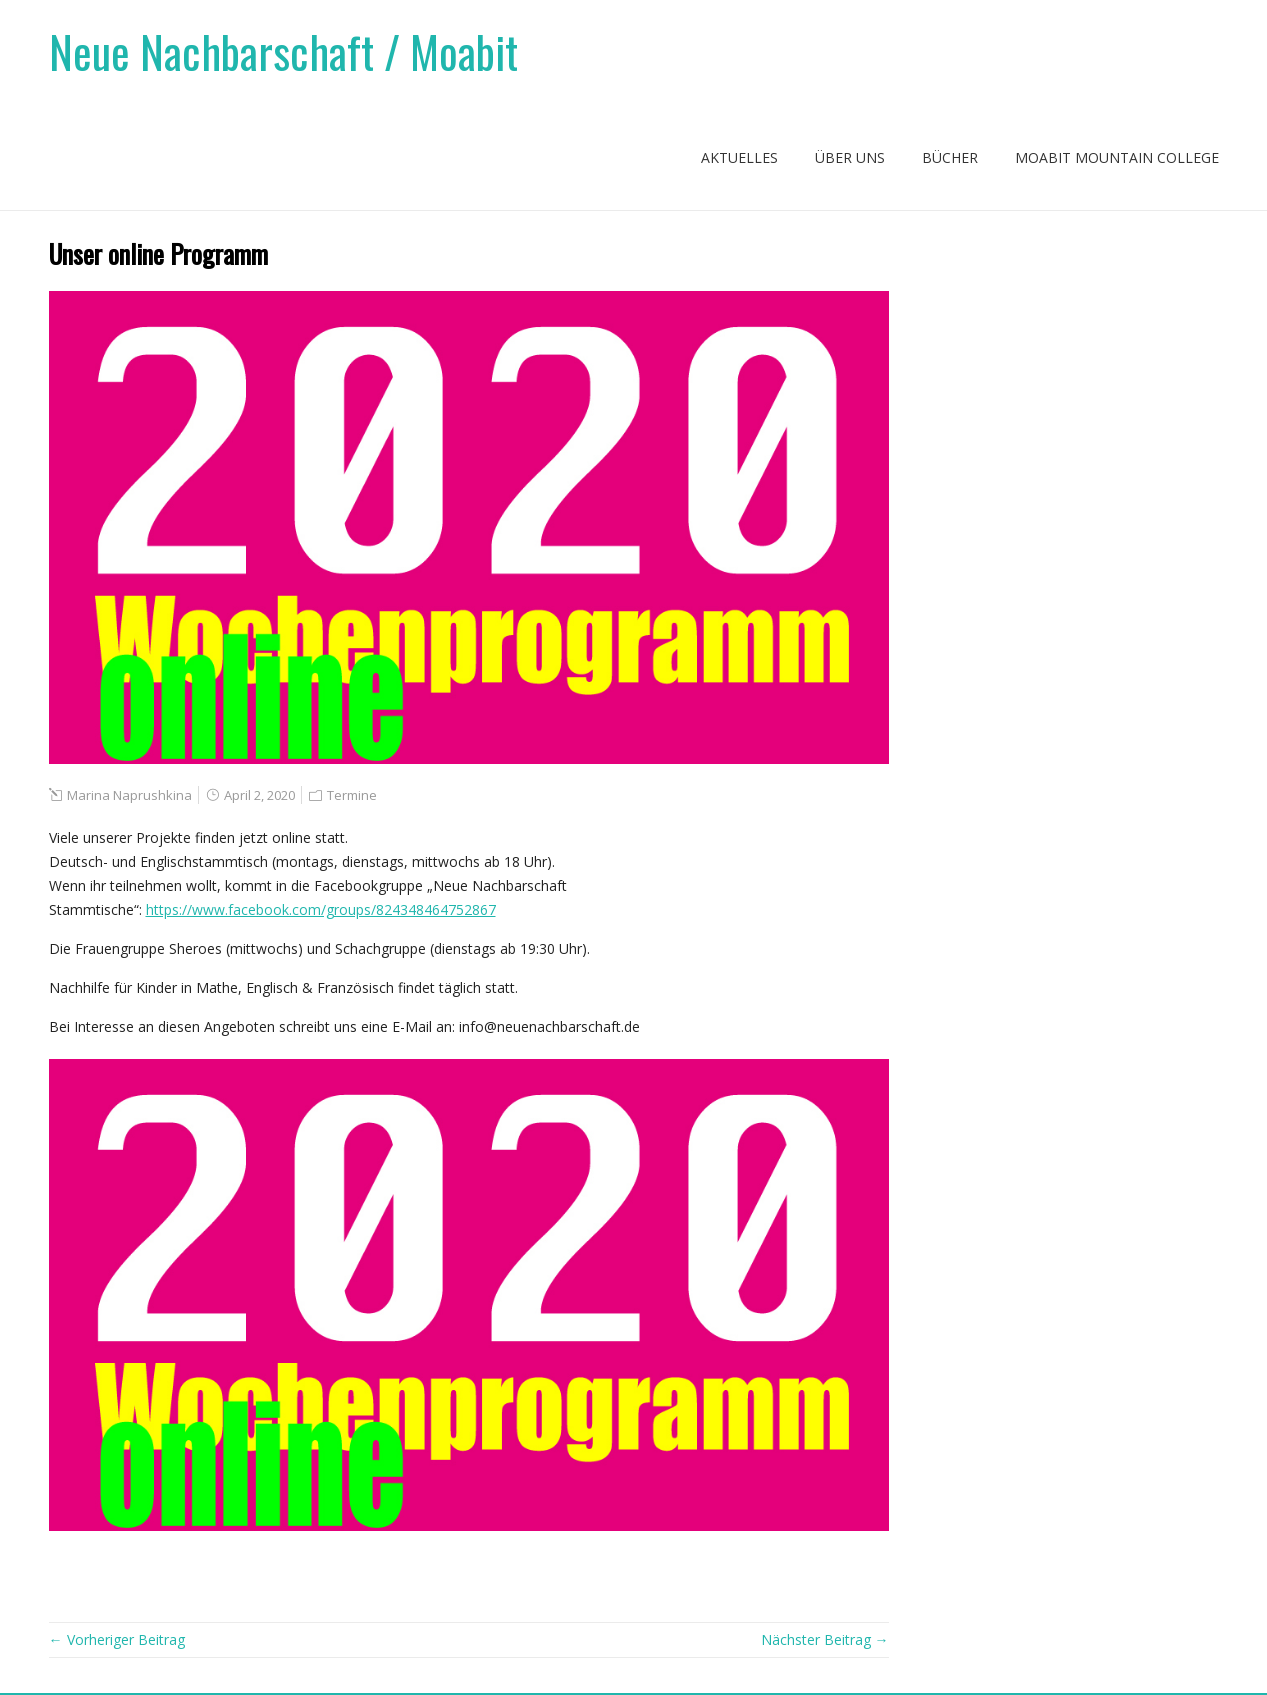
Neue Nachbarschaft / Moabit (283, 51)
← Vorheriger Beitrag (117, 1639)
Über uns (850, 157)
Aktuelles (739, 157)
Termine (352, 795)
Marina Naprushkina (129, 795)
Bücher (950, 157)
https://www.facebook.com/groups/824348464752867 (321, 909)
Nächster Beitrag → (825, 1639)
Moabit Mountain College (1117, 157)
